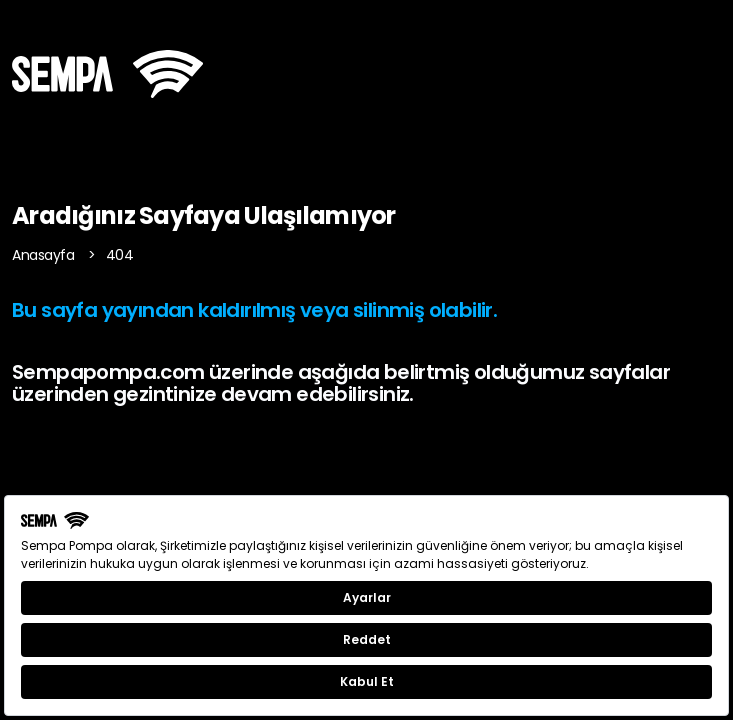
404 (120, 255)
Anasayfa (45, 255)
